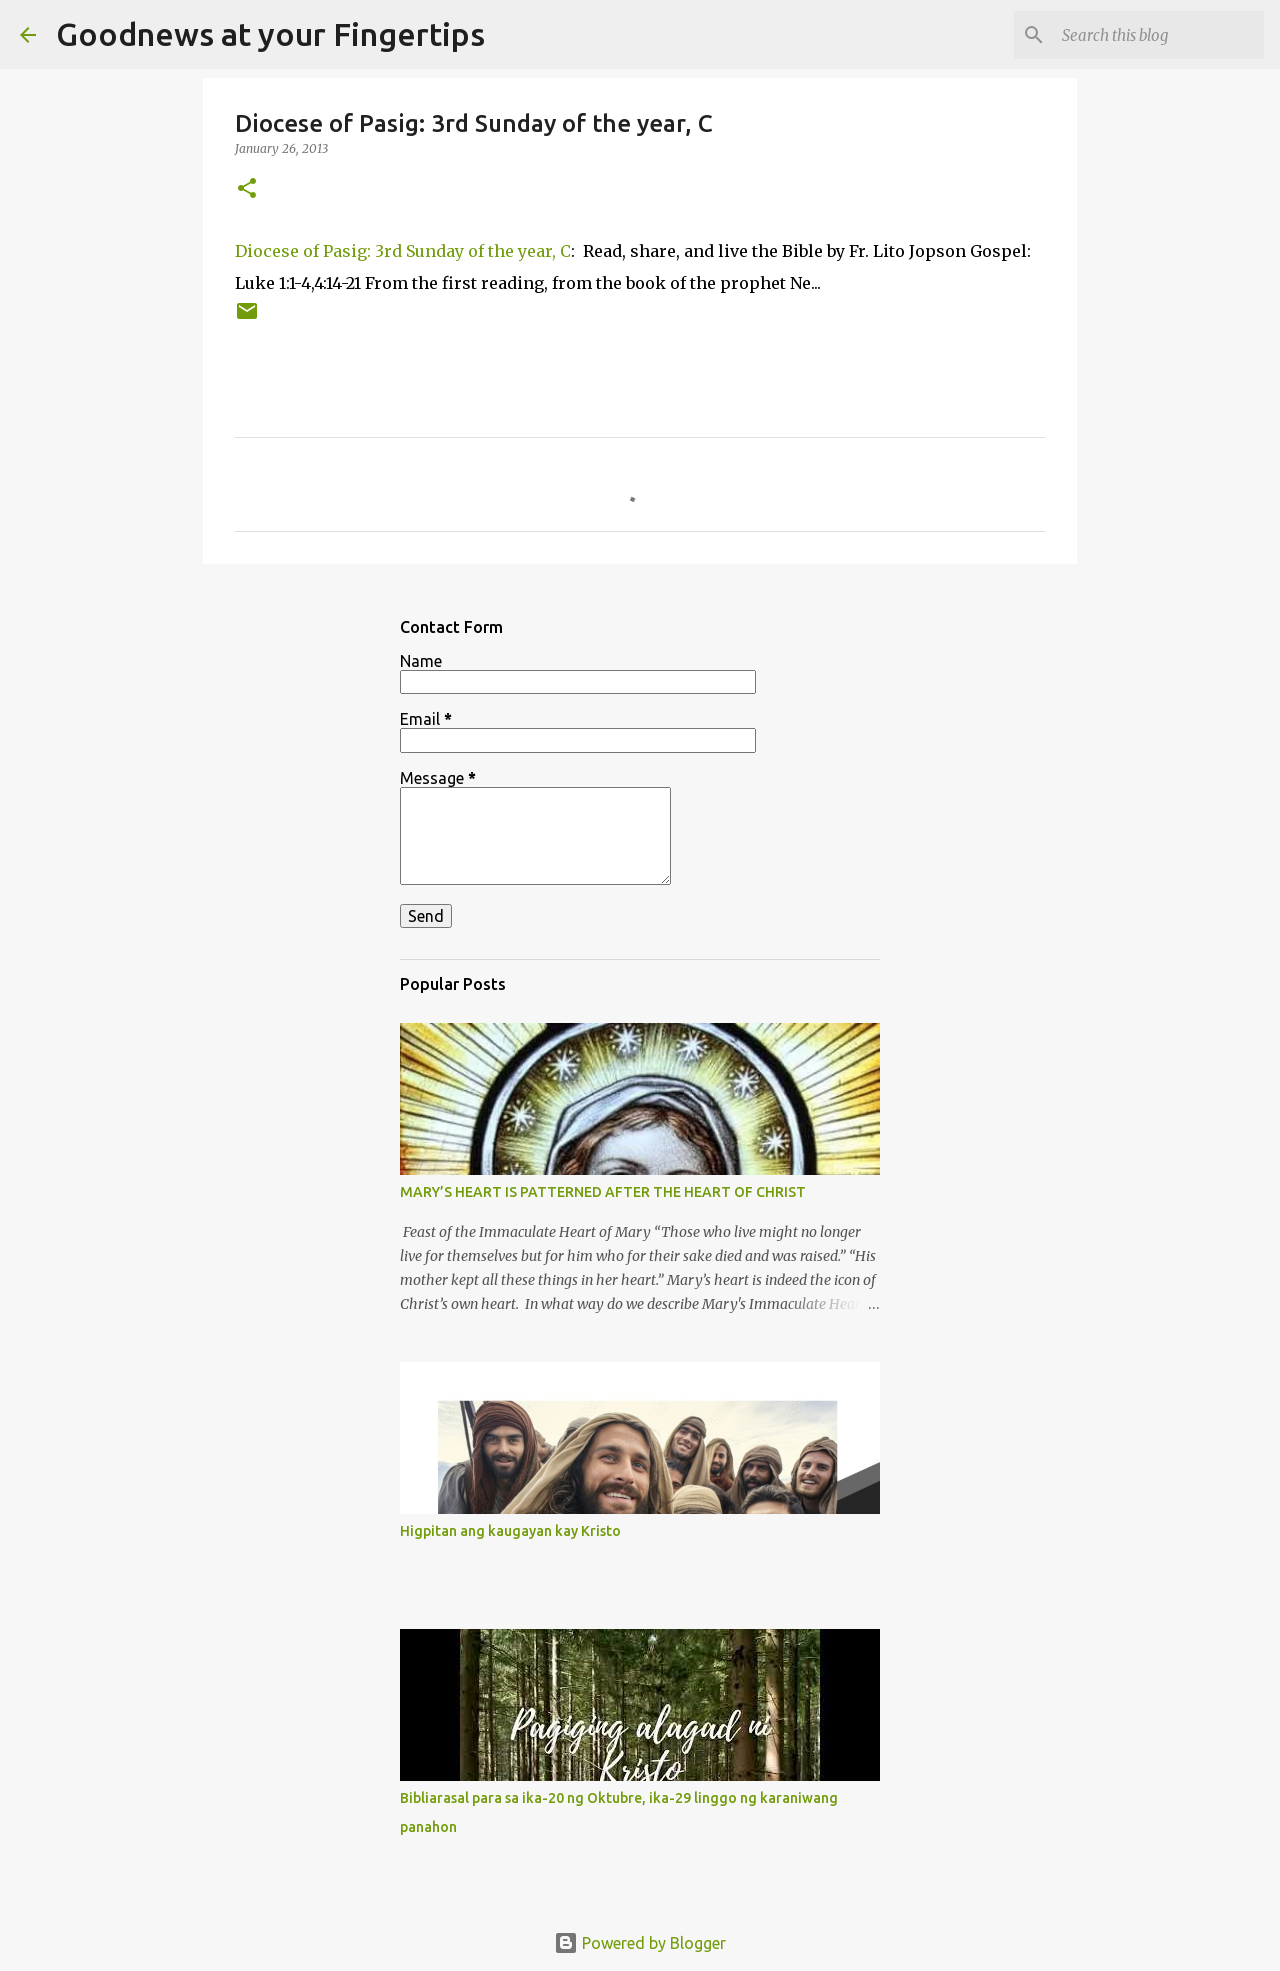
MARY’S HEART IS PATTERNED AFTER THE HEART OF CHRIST (603, 1192)
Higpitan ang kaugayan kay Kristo (510, 1531)
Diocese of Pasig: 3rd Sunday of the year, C (403, 251)
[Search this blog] (1159, 35)
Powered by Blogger (640, 1943)
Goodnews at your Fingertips (270, 34)
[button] (247, 189)
